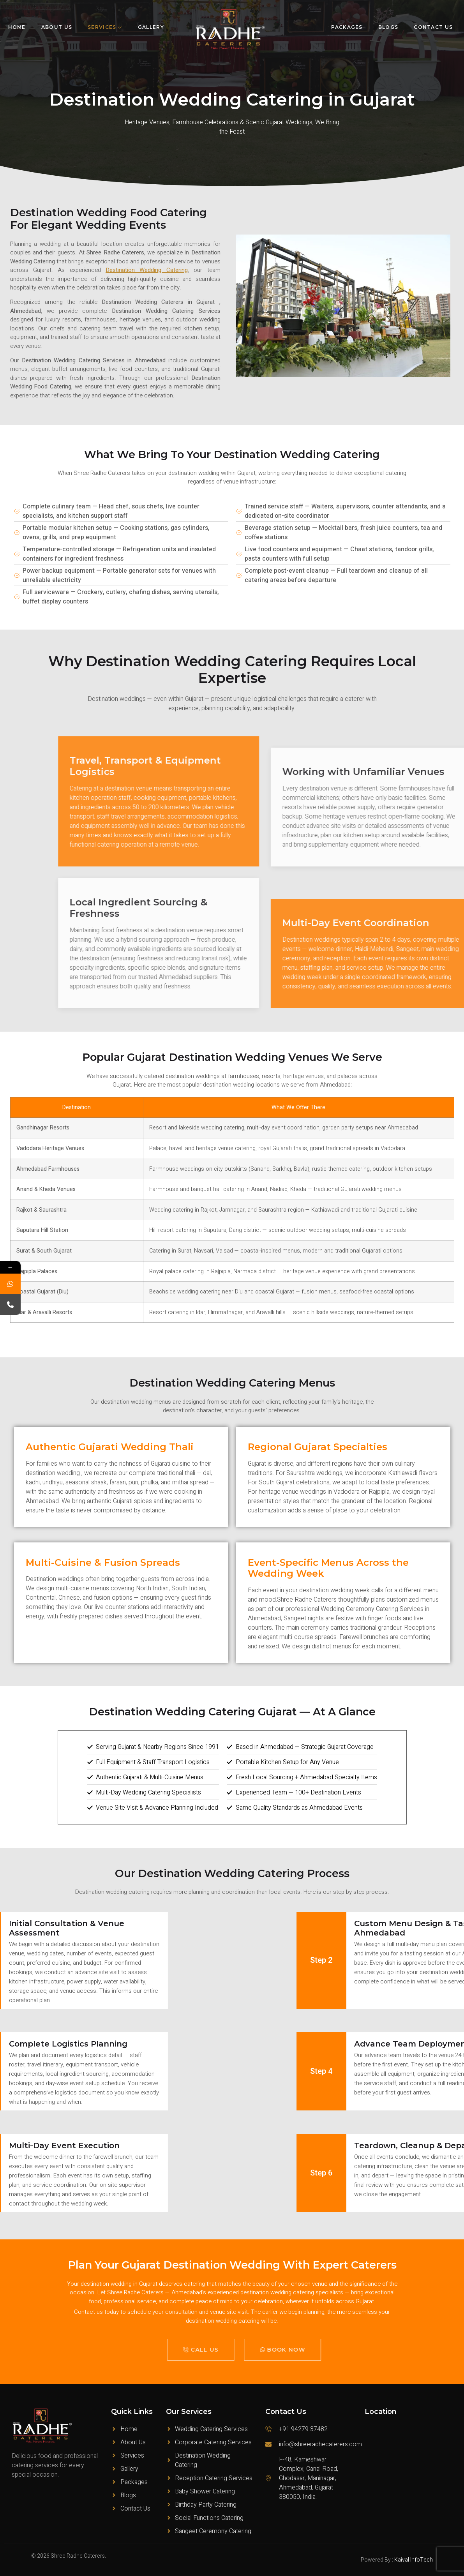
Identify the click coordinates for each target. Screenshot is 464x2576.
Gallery (151, 27)
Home (17, 27)
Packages (346, 27)
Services (105, 27)
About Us (56, 27)
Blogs (388, 27)
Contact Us (433, 27)
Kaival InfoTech (413, 2560)
